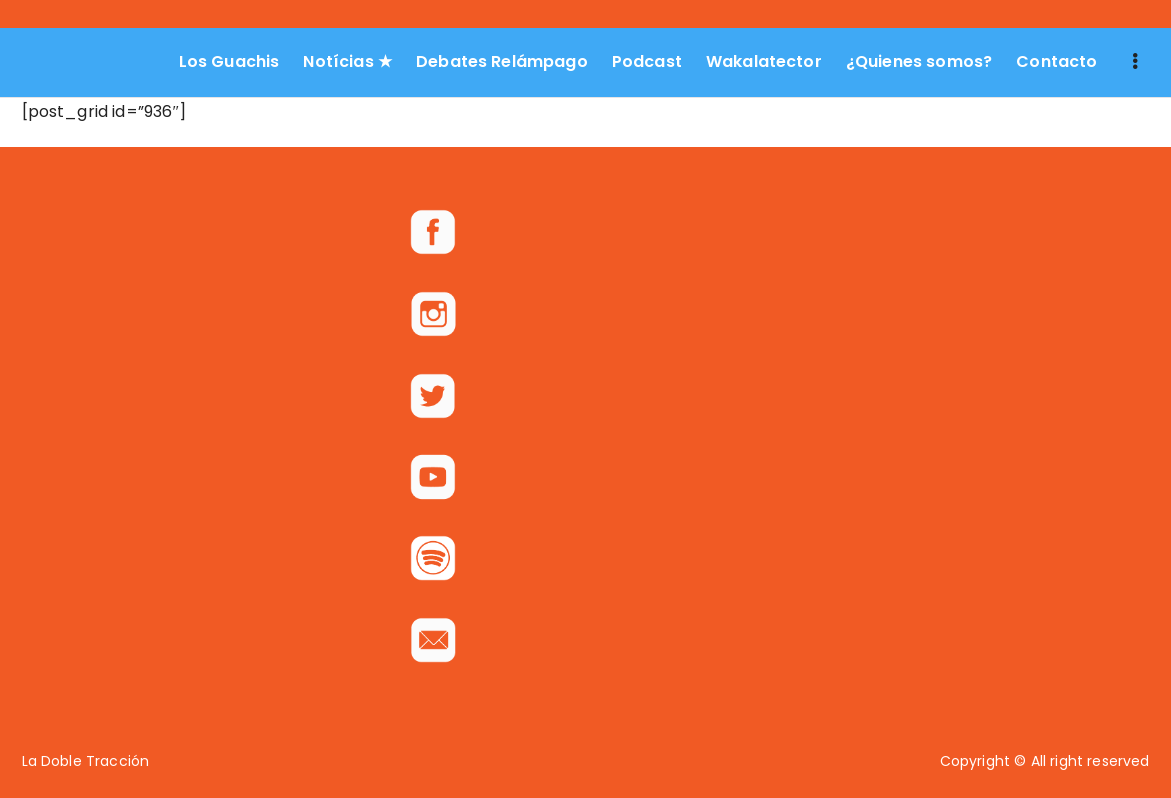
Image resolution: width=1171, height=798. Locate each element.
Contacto (1056, 61)
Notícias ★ (347, 61)
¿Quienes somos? (919, 61)
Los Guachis (229, 61)
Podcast (647, 61)
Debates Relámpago (502, 61)
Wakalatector (764, 61)
